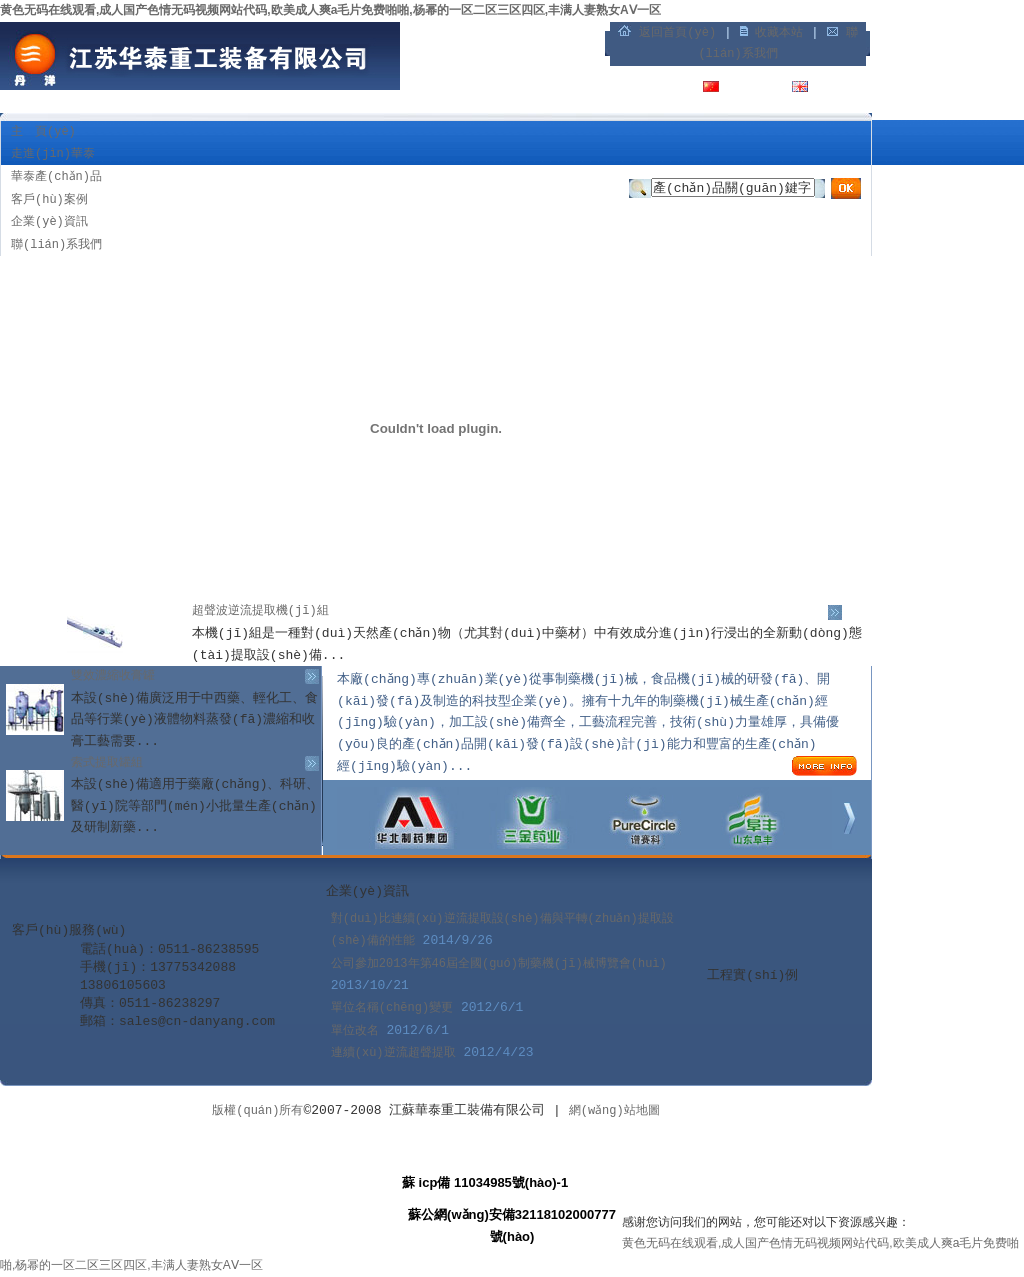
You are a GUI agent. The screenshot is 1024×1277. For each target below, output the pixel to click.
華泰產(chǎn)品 (56, 177)
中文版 (745, 89)
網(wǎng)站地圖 (614, 1111)
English (841, 89)
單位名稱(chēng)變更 (392, 1008)
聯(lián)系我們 (56, 245)
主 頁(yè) (43, 132)
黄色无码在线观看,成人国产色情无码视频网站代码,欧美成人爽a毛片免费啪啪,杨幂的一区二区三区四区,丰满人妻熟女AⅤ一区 (330, 10)
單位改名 (355, 1031)
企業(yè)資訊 (49, 222)
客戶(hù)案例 (49, 200)
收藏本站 (779, 33)
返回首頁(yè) (677, 33)
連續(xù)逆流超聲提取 (393, 1053)
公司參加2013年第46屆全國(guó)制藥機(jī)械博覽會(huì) (499, 964)
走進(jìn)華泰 (53, 154)
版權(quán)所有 (257, 1111)
